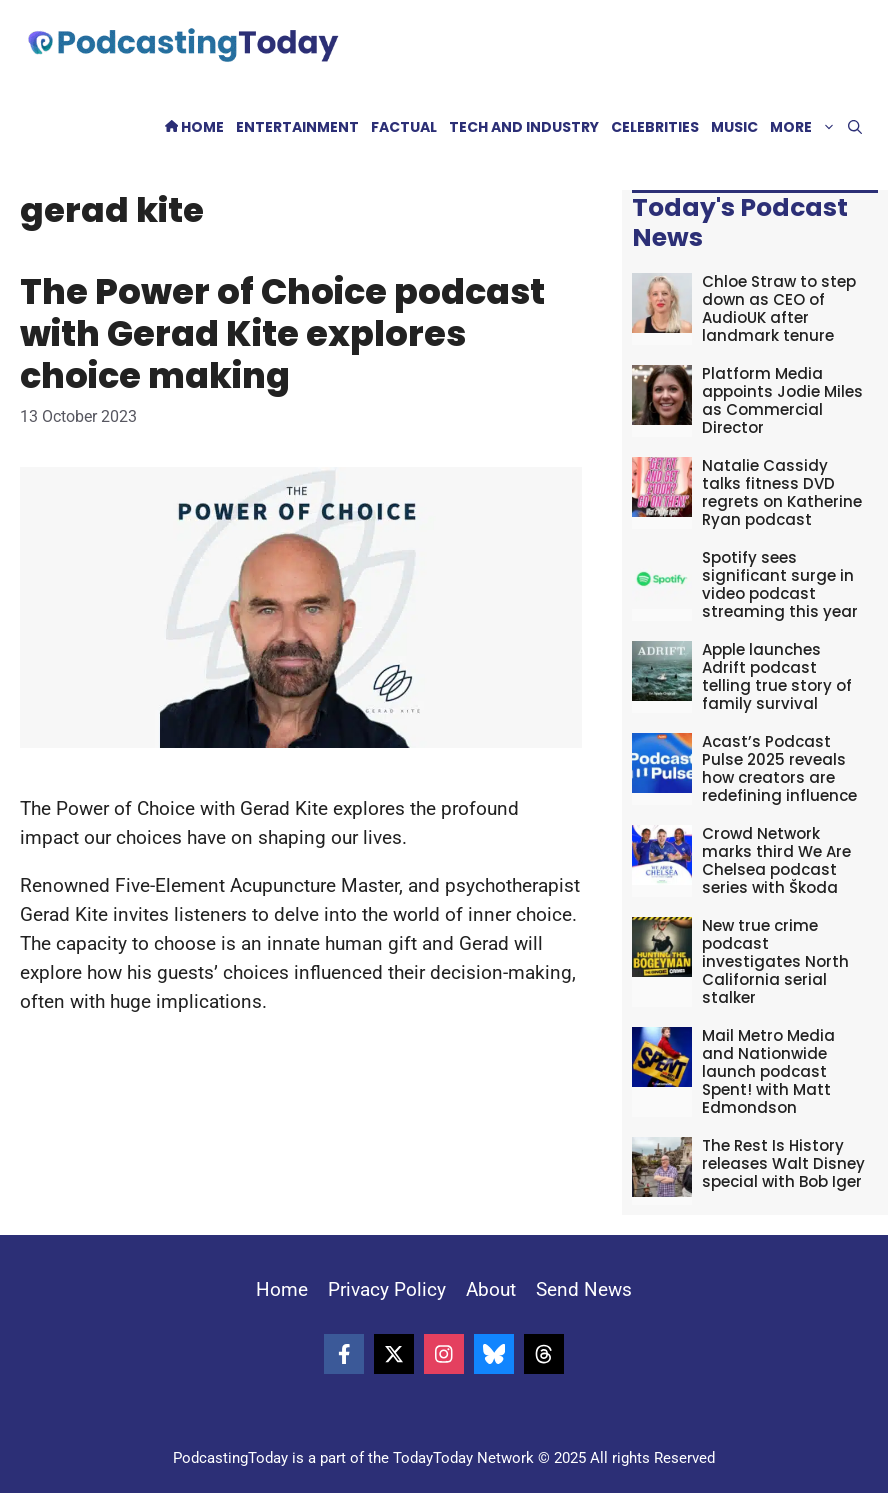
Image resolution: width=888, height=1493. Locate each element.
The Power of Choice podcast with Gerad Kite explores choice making (282, 333)
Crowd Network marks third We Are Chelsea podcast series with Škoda (776, 860)
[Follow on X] (394, 1354)
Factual (404, 127)
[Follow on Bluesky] (494, 1354)
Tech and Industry (524, 127)
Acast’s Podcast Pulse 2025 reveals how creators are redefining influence (779, 768)
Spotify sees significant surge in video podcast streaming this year (780, 584)
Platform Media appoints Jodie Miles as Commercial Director (782, 400)
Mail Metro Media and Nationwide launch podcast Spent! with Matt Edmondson (768, 1071)
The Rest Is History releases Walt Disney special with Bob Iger (783, 1163)
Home (195, 127)
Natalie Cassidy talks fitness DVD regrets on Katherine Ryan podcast (782, 492)
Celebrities (655, 127)
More (806, 127)
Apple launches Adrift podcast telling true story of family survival (777, 676)
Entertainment (297, 127)
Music (734, 127)
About (491, 1289)
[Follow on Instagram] (444, 1354)
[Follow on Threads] (544, 1354)
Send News (584, 1289)
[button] (855, 127)
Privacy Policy (387, 1289)
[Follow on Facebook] (344, 1354)
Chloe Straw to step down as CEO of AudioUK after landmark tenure (779, 308)
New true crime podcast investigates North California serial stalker (775, 961)
